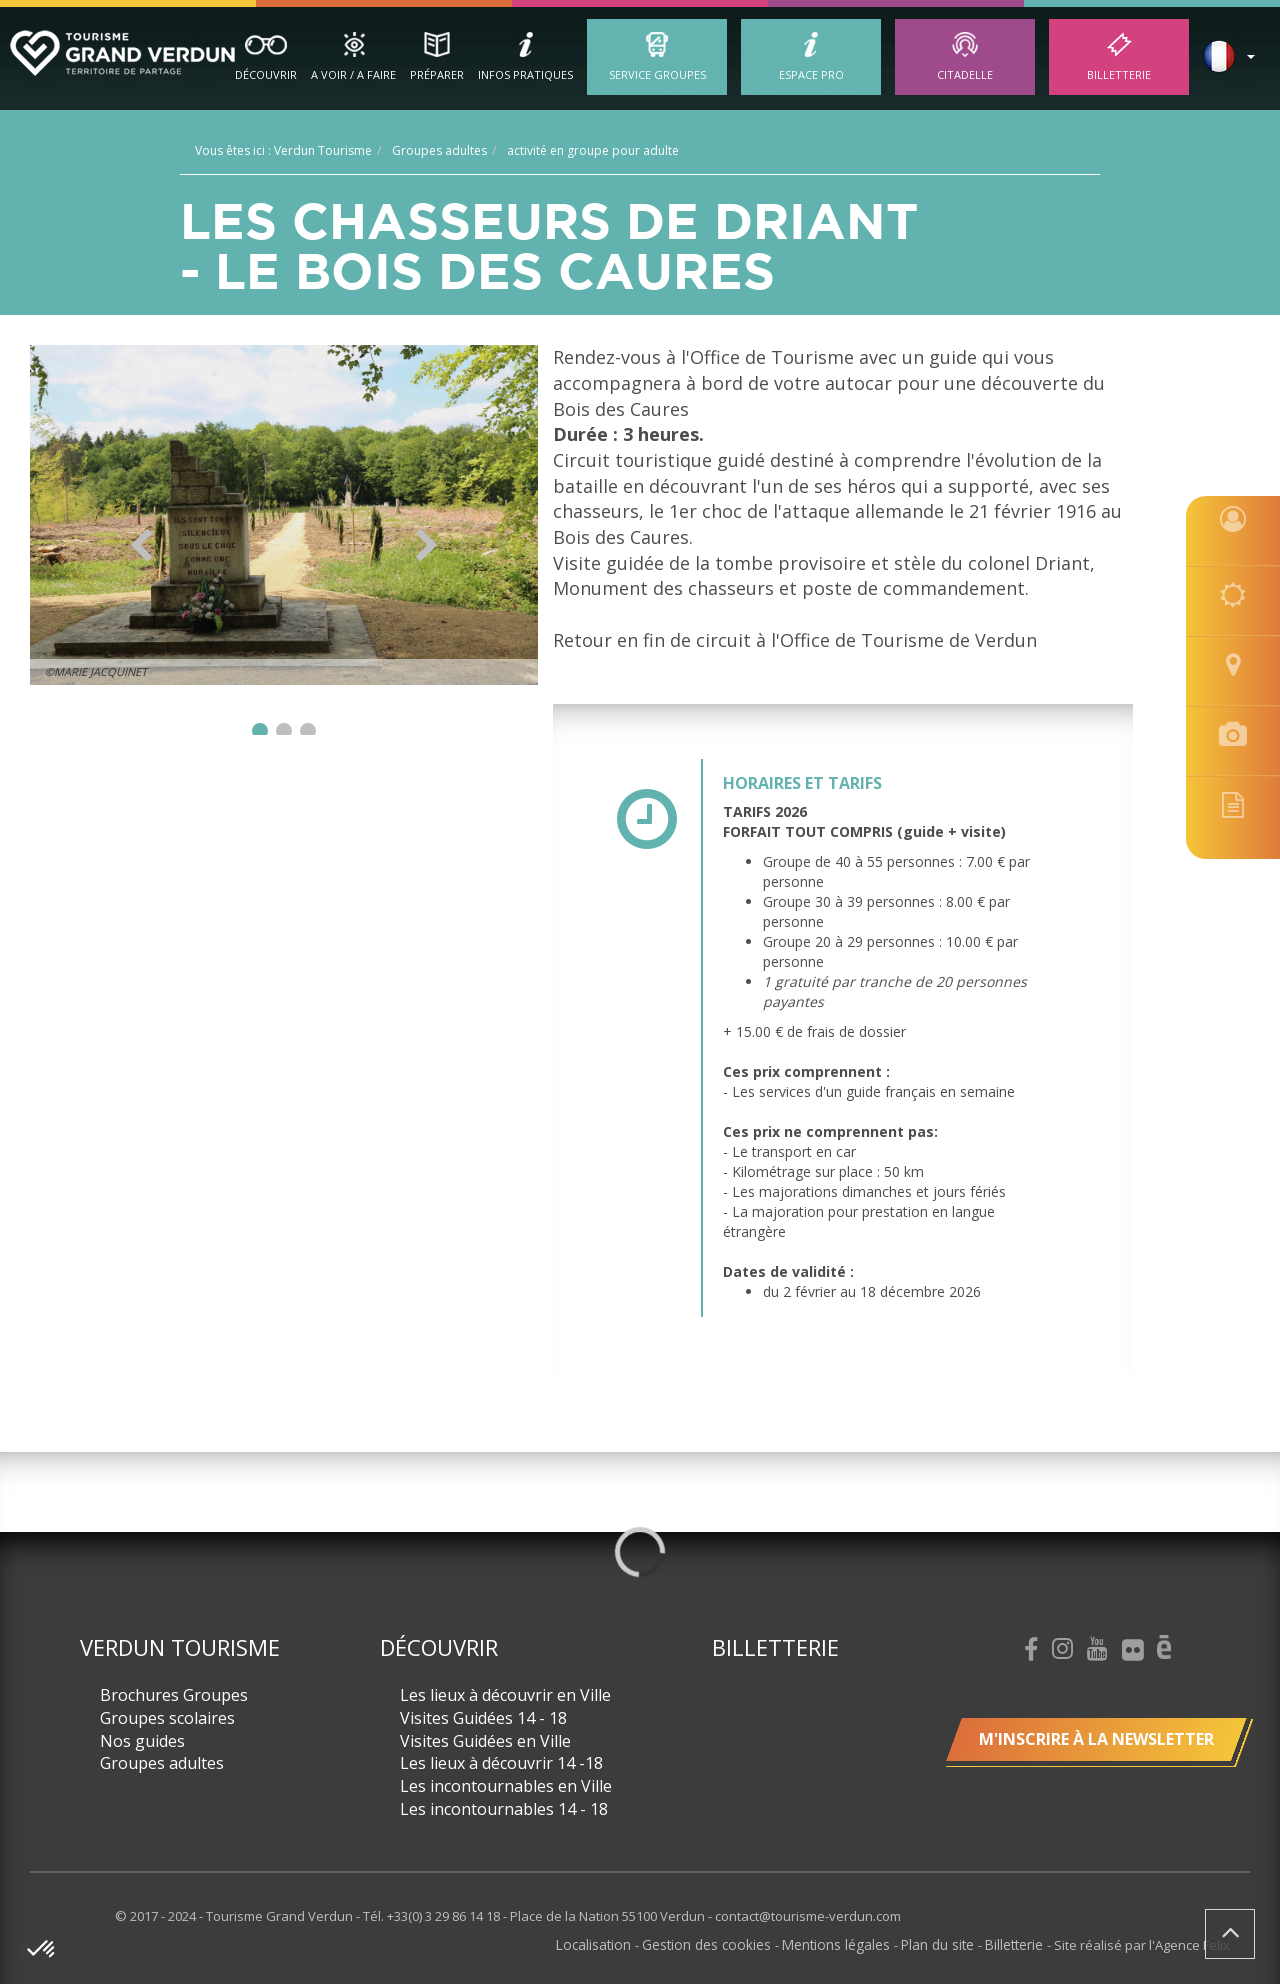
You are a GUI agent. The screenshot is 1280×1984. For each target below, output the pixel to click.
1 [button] (260, 731)
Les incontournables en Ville (506, 1786)
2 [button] (284, 731)
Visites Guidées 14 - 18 (483, 1718)
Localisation (613, 1944)
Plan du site (943, 1944)
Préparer (437, 74)
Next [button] (426, 545)
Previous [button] (141, 545)
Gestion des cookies (721, 1944)
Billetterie (1119, 74)
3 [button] (308, 731)
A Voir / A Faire (353, 74)
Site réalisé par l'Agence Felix (1142, 1944)
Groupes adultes (162, 1763)
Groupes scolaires (167, 1718)
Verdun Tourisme (180, 1647)
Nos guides (142, 1741)
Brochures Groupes (174, 1695)
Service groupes (657, 74)
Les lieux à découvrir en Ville (505, 1695)
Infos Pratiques (525, 74)
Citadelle (965, 74)
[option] (284, 515)
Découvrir (266, 74)
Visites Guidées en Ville (485, 1741)
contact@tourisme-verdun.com (808, 1916)
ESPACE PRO (811, 74)
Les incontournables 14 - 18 (504, 1809)
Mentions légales (845, 1944)
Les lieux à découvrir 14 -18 (501, 1763)
